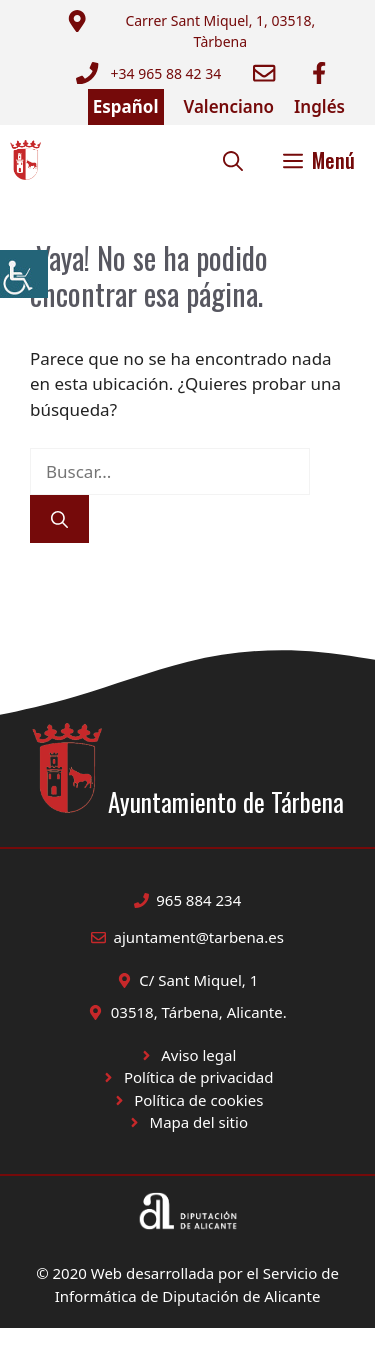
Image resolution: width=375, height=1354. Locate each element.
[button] (233, 160)
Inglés (319, 106)
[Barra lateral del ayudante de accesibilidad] (24, 274)
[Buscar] (59, 519)
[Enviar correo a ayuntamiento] (203, 31)
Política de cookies (198, 1100)
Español (126, 106)
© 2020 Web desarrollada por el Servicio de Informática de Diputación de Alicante (187, 1284)
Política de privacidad (199, 1077)
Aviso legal (198, 1055)
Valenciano (229, 106)
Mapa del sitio (199, 1122)
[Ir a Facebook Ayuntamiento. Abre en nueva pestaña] (319, 73)
